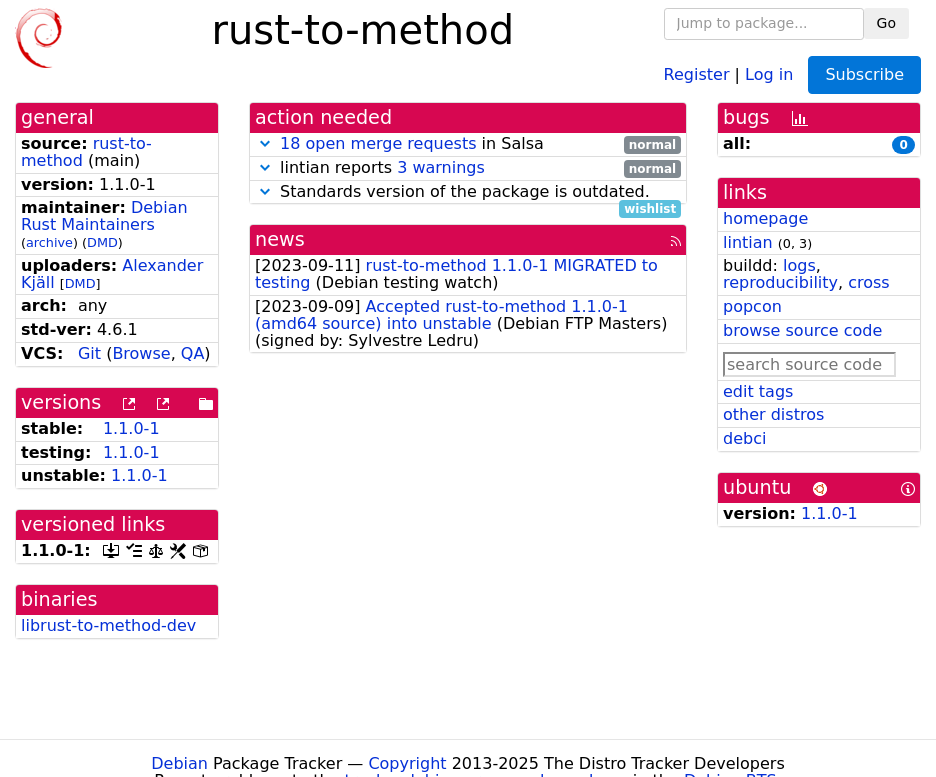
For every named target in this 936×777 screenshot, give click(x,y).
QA (193, 353)
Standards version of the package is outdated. (468, 192)
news (280, 239)
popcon (752, 306)
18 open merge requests (378, 143)
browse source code (802, 330)
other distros (773, 414)
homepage (765, 218)
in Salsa (468, 144)
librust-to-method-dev (108, 625)
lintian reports (468, 168)
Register (697, 73)
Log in (769, 73)
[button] (265, 143)
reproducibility (780, 282)
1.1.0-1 (131, 428)
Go (886, 23)
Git (89, 353)
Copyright (407, 763)
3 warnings (441, 167)
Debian (179, 763)
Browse (141, 353)
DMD (102, 242)
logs (799, 265)
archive (49, 242)
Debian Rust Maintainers (104, 216)
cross (868, 282)
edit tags (758, 391)
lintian (748, 242)
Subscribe (864, 74)
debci (744, 438)
